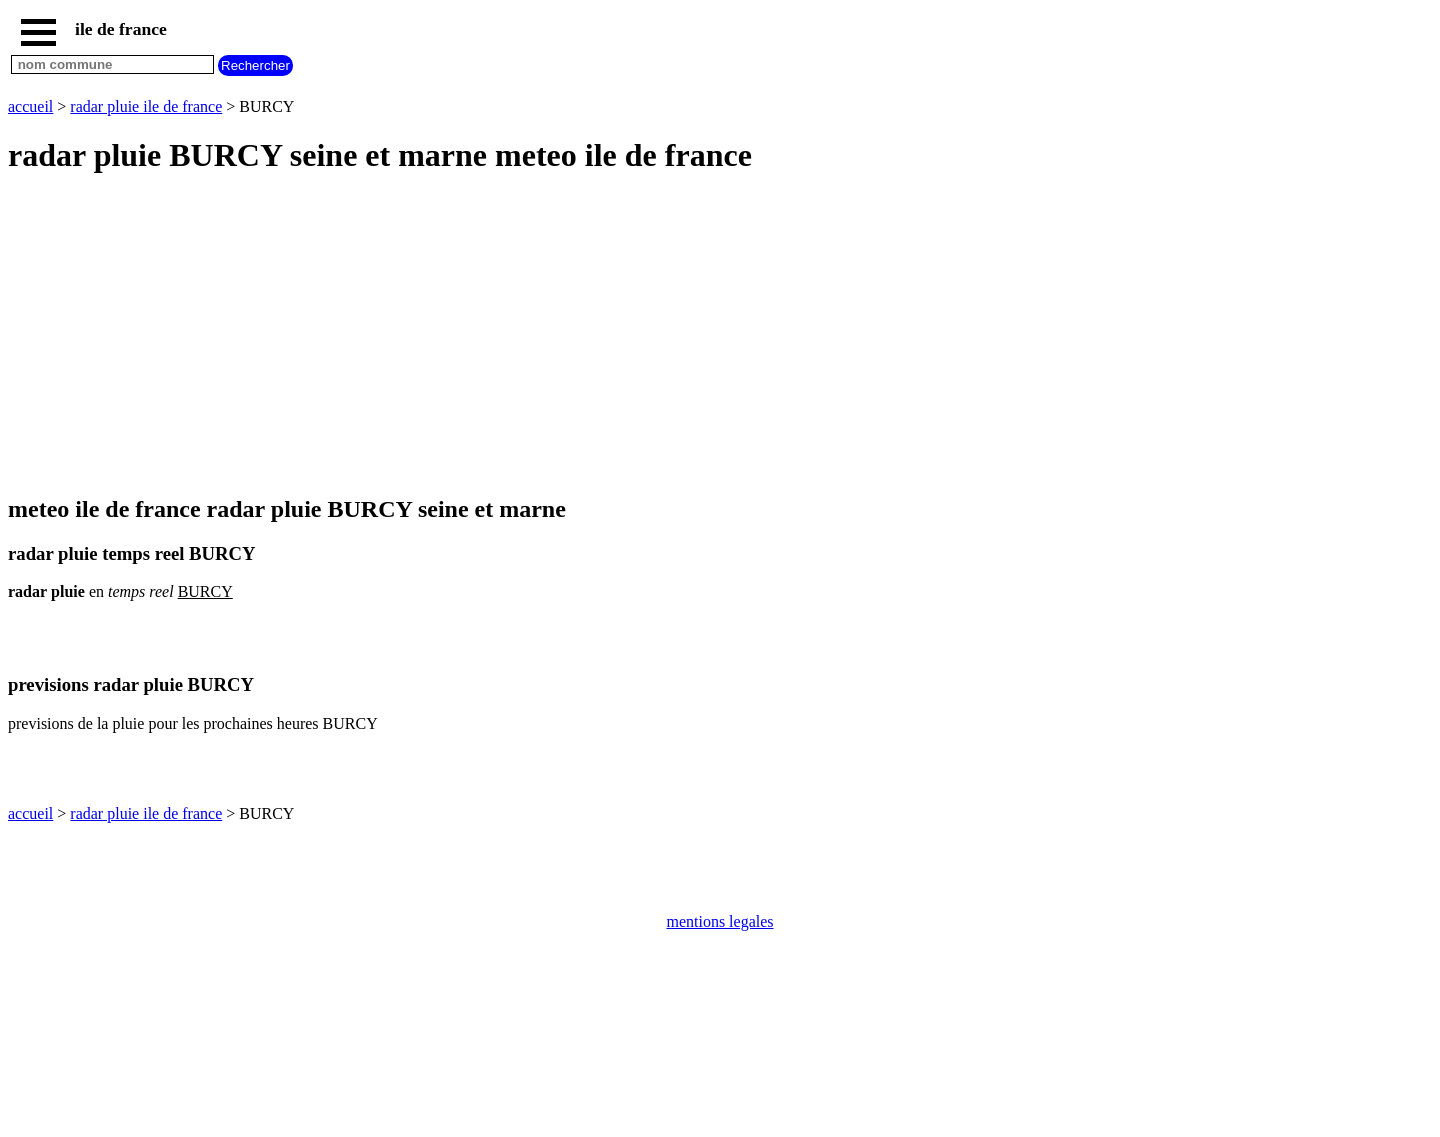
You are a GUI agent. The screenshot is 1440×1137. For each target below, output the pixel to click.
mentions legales (719, 921)
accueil (30, 106)
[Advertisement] (608, 336)
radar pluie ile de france (146, 106)
